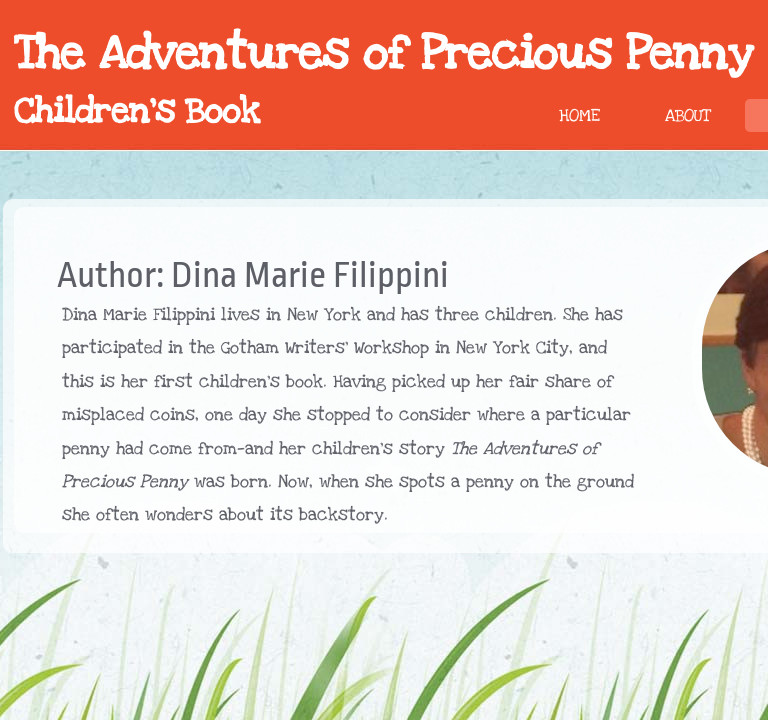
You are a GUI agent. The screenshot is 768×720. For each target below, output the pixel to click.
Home (579, 115)
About (687, 115)
